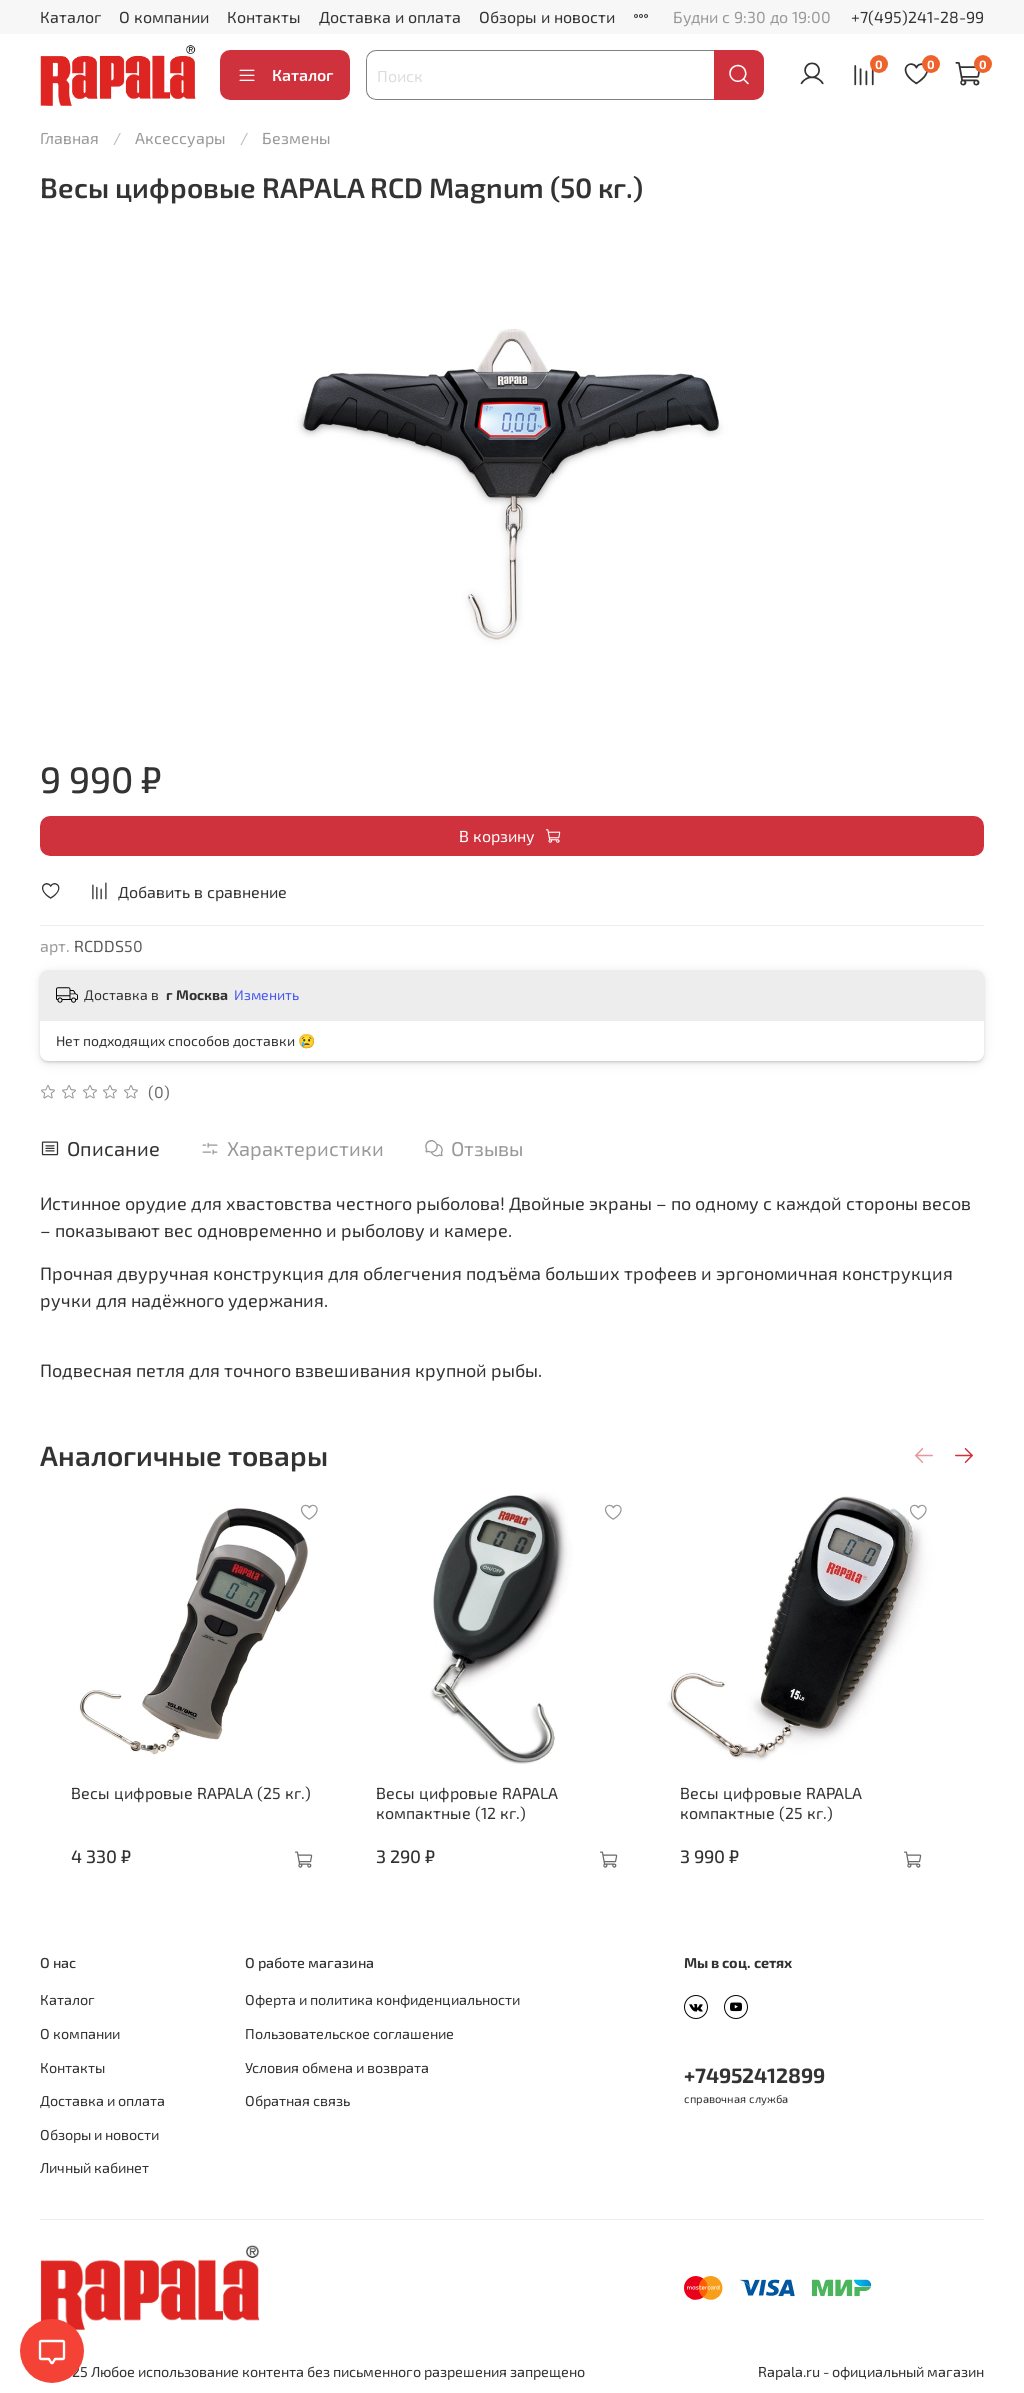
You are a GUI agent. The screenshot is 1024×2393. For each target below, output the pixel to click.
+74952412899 (754, 2074)
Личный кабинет (94, 2167)
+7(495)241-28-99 (917, 16)
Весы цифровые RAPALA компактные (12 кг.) (472, 1822)
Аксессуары (180, 137)
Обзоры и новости (547, 16)
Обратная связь (297, 2100)
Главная (69, 137)
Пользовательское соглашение (349, 2033)
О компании (164, 16)
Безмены (296, 137)
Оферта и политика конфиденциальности (382, 1999)
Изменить (266, 994)
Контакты (264, 16)
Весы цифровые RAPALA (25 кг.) (176, 1812)
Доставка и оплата (390, 16)
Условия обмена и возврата (337, 2067)
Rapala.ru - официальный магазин (871, 2371)
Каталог (70, 16)
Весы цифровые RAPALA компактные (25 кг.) (796, 1822)
